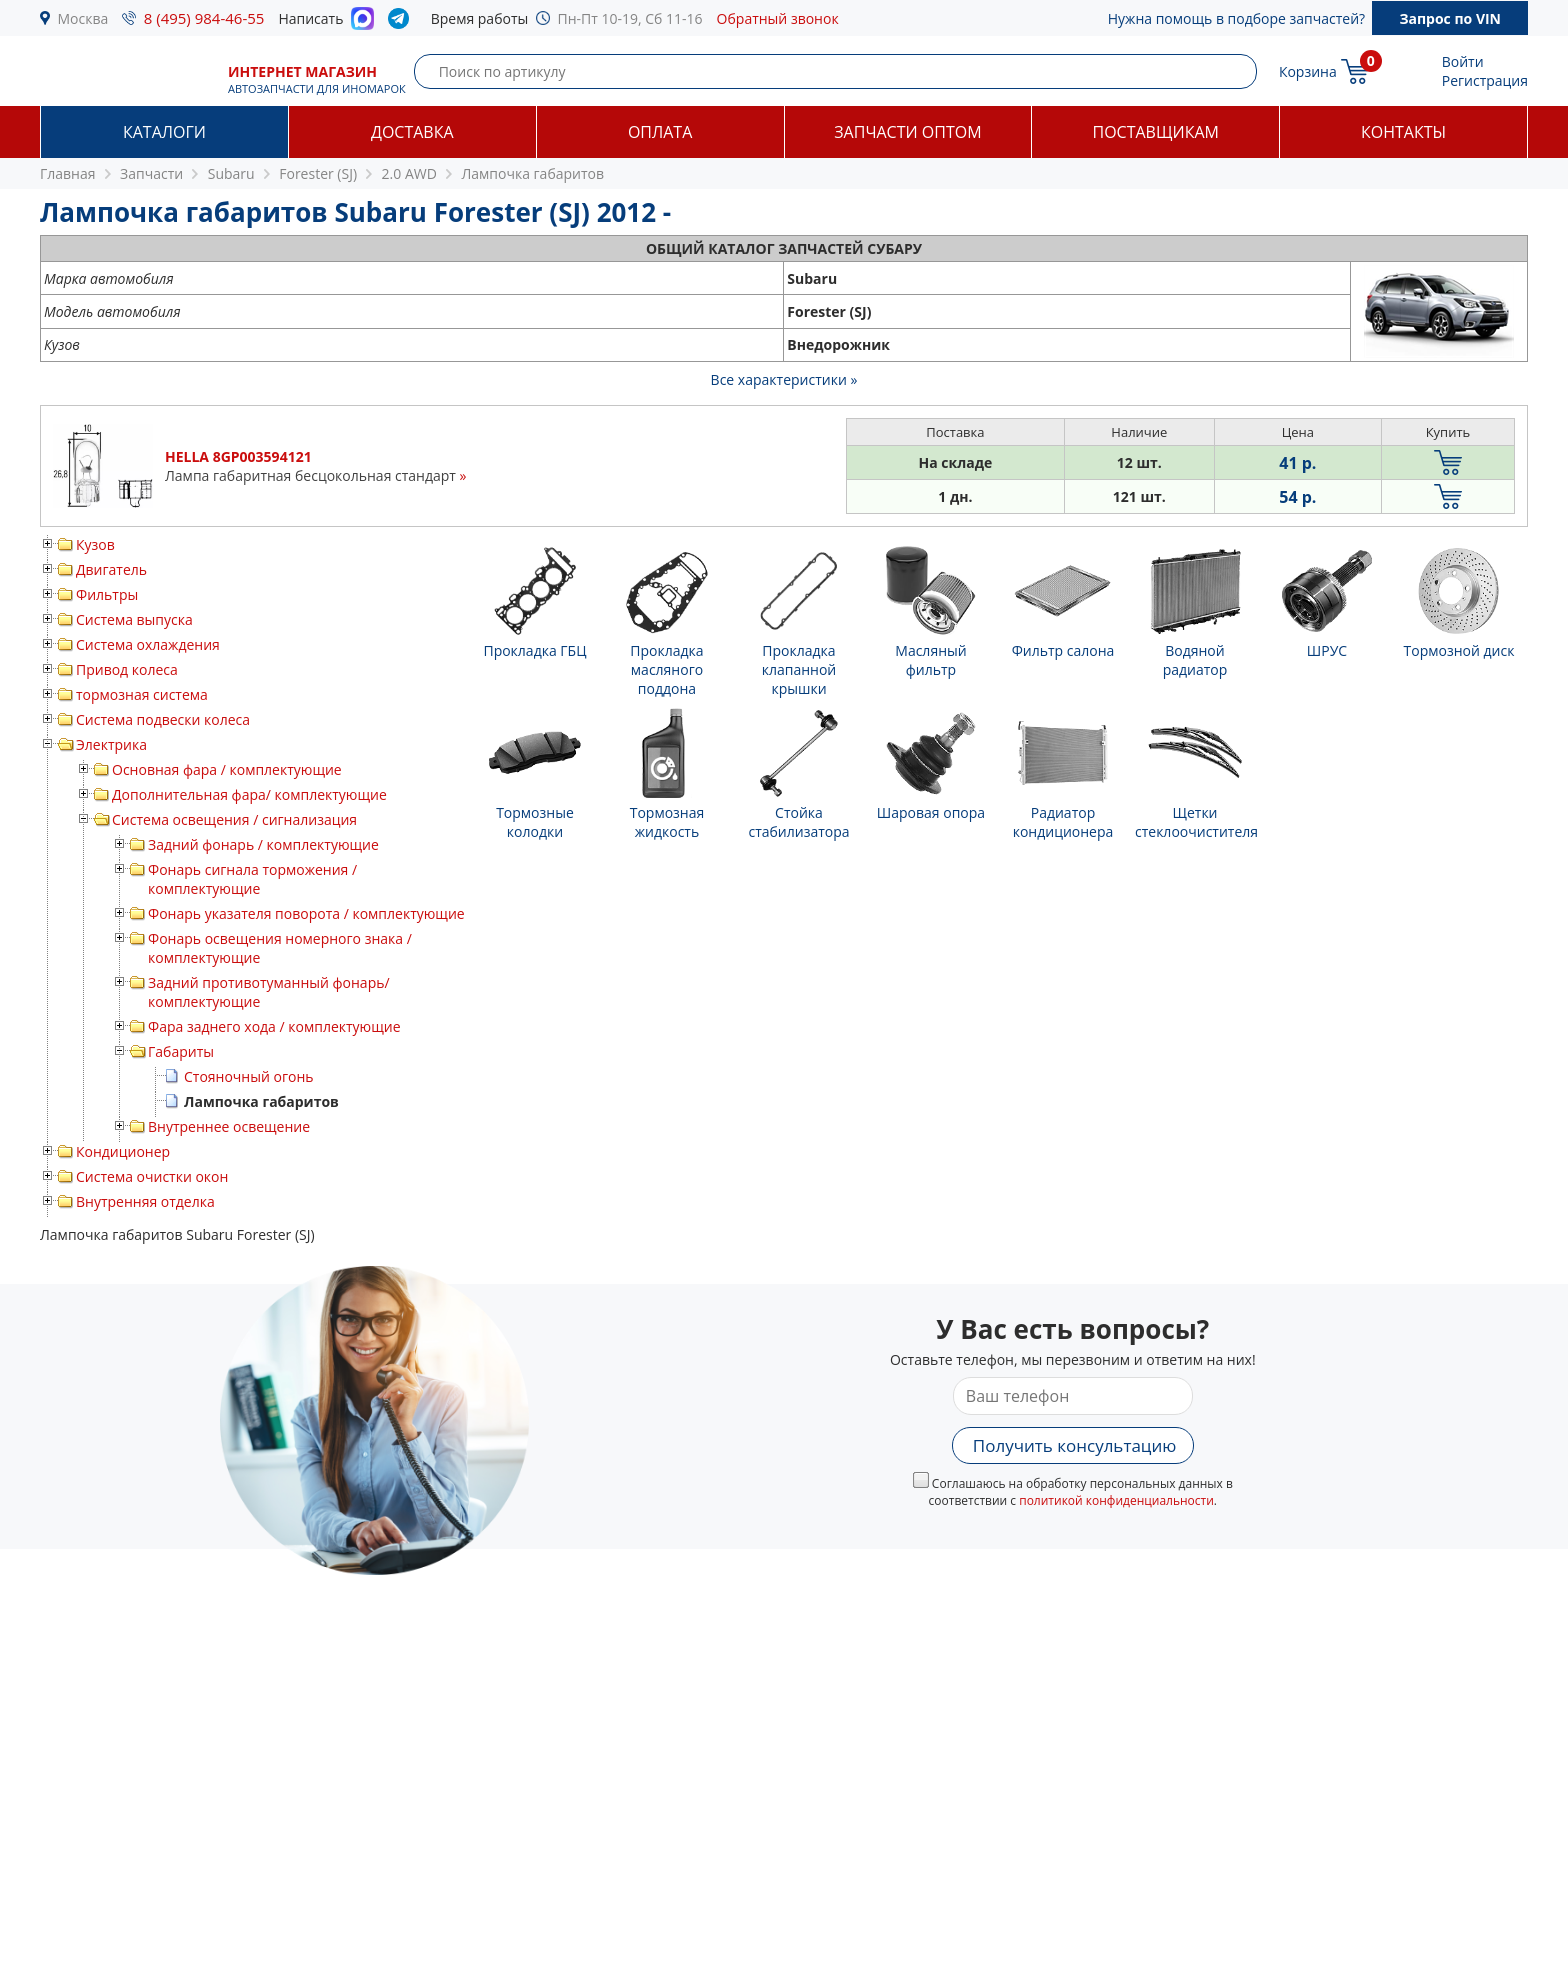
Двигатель (111, 569)
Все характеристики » (784, 379)
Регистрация (1485, 80)
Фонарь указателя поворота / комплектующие (306, 913)
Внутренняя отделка (145, 1201)
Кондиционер (123, 1151)
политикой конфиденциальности (1116, 1500)
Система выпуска (134, 619)
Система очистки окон (152, 1176)
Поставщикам (1156, 132)
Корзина (1308, 71)
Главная (68, 173)
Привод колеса (127, 669)
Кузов (95, 544)
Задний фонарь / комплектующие (263, 844)
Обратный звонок (778, 18)
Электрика (111, 744)
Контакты (1403, 132)
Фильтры (107, 594)
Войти (1463, 61)
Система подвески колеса (163, 719)
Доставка (412, 132)
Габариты (181, 1051)
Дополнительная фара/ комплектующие (249, 794)
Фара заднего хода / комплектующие (274, 1026)
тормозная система (142, 694)
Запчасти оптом (907, 132)
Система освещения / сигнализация (234, 819)
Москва (83, 18)
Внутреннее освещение (229, 1126)
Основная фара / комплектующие (227, 769)
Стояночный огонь (249, 1076)
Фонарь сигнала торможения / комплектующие (252, 879)
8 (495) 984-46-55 (204, 18)
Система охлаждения (148, 644)
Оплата (660, 132)
